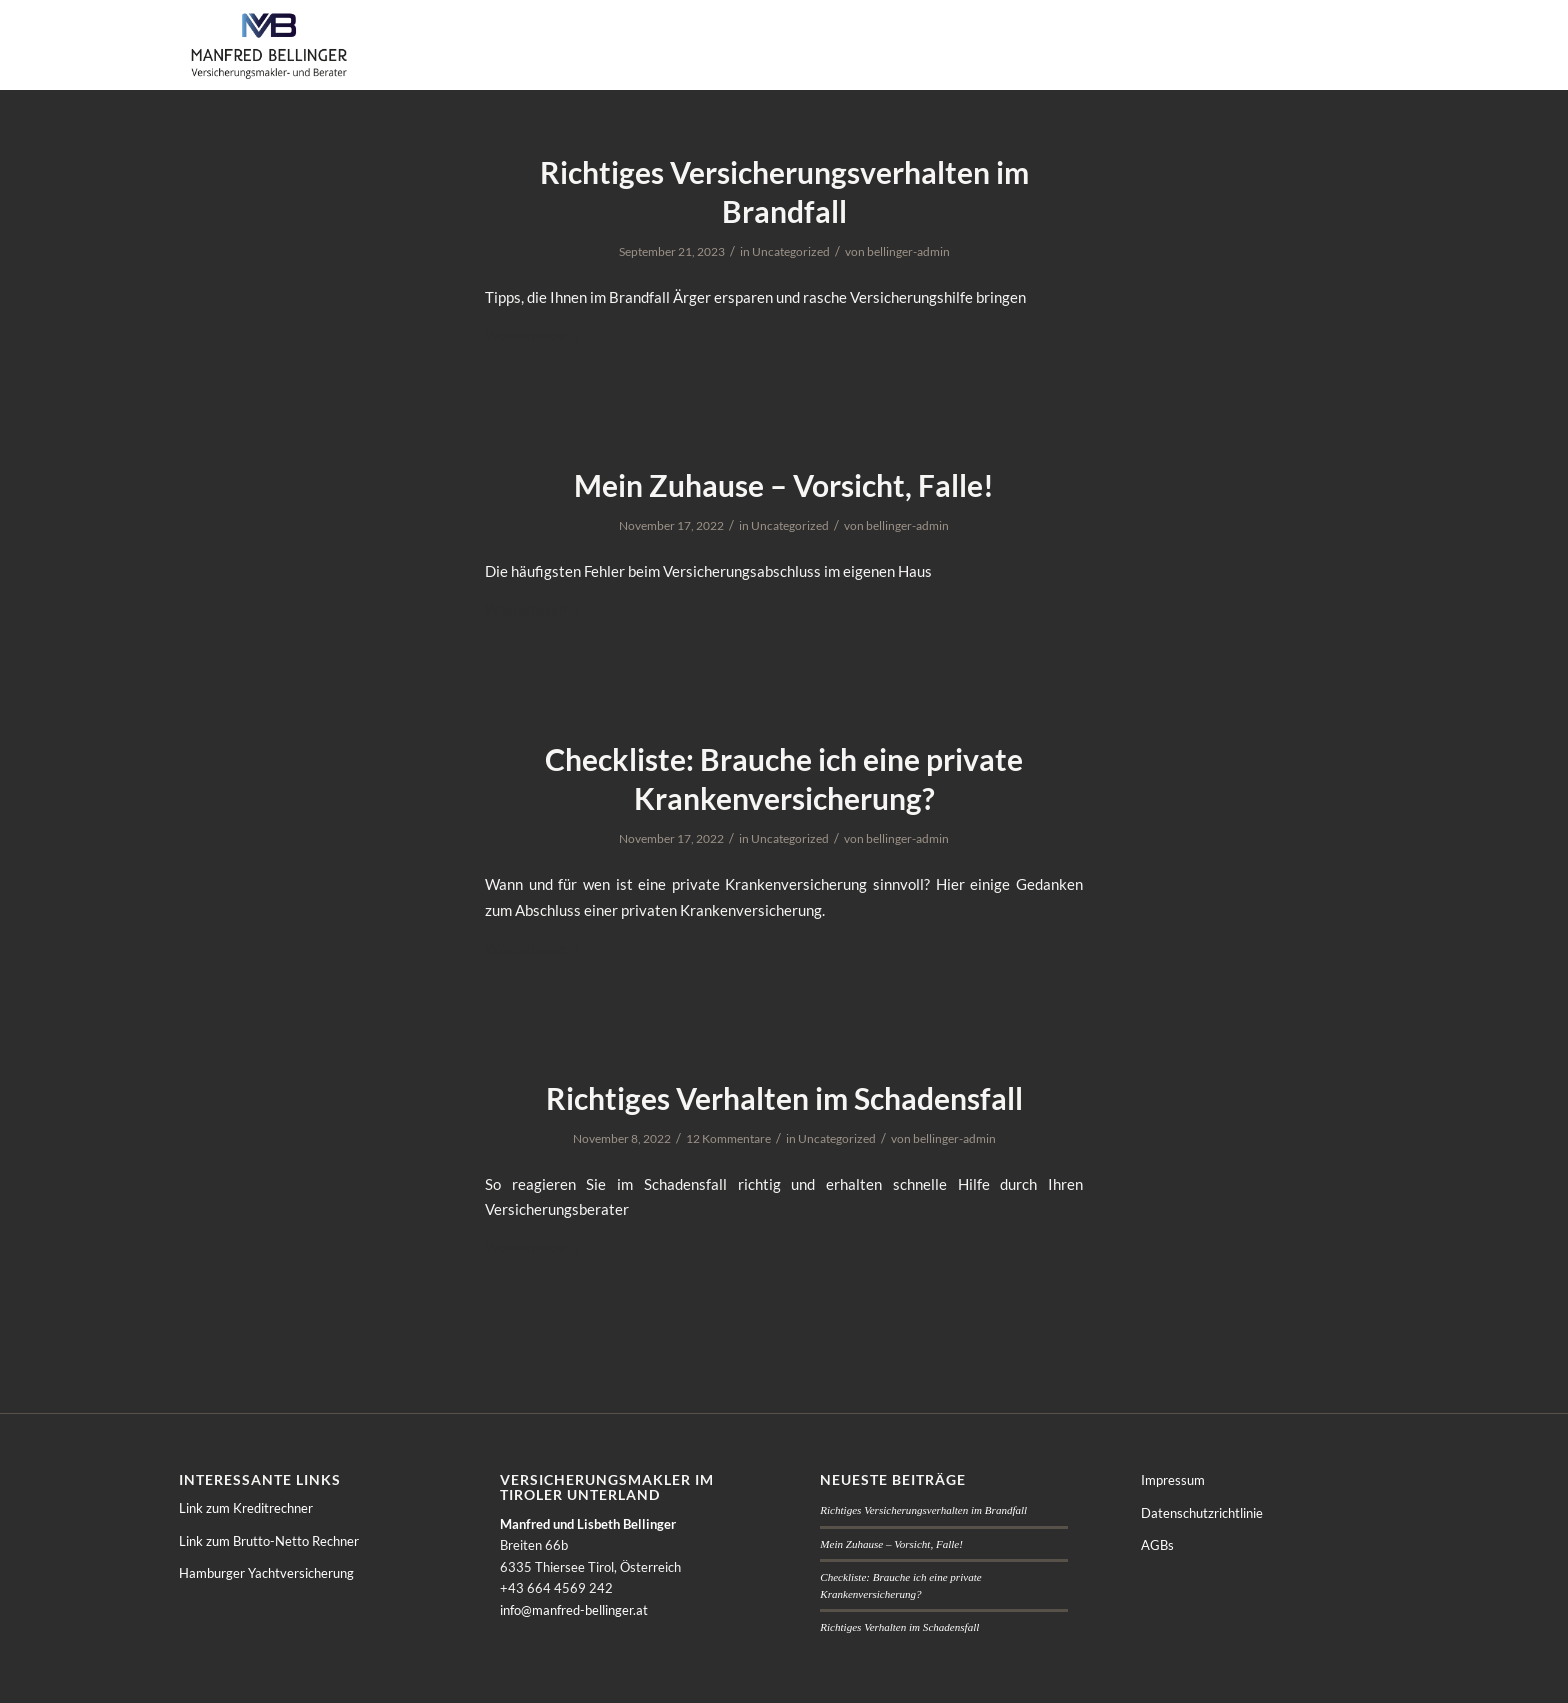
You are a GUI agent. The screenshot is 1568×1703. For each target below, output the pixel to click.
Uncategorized (791, 251)
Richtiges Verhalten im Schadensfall (784, 1098)
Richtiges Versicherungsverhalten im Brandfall (923, 1510)
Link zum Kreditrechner (246, 1508)
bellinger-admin (908, 251)
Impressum (1173, 1480)
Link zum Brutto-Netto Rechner (269, 1541)
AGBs (1157, 1545)
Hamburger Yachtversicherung (266, 1573)
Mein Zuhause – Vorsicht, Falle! (784, 485)
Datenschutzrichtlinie (1202, 1513)
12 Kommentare (728, 1138)
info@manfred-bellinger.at (574, 1610)
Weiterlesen (536, 335)
